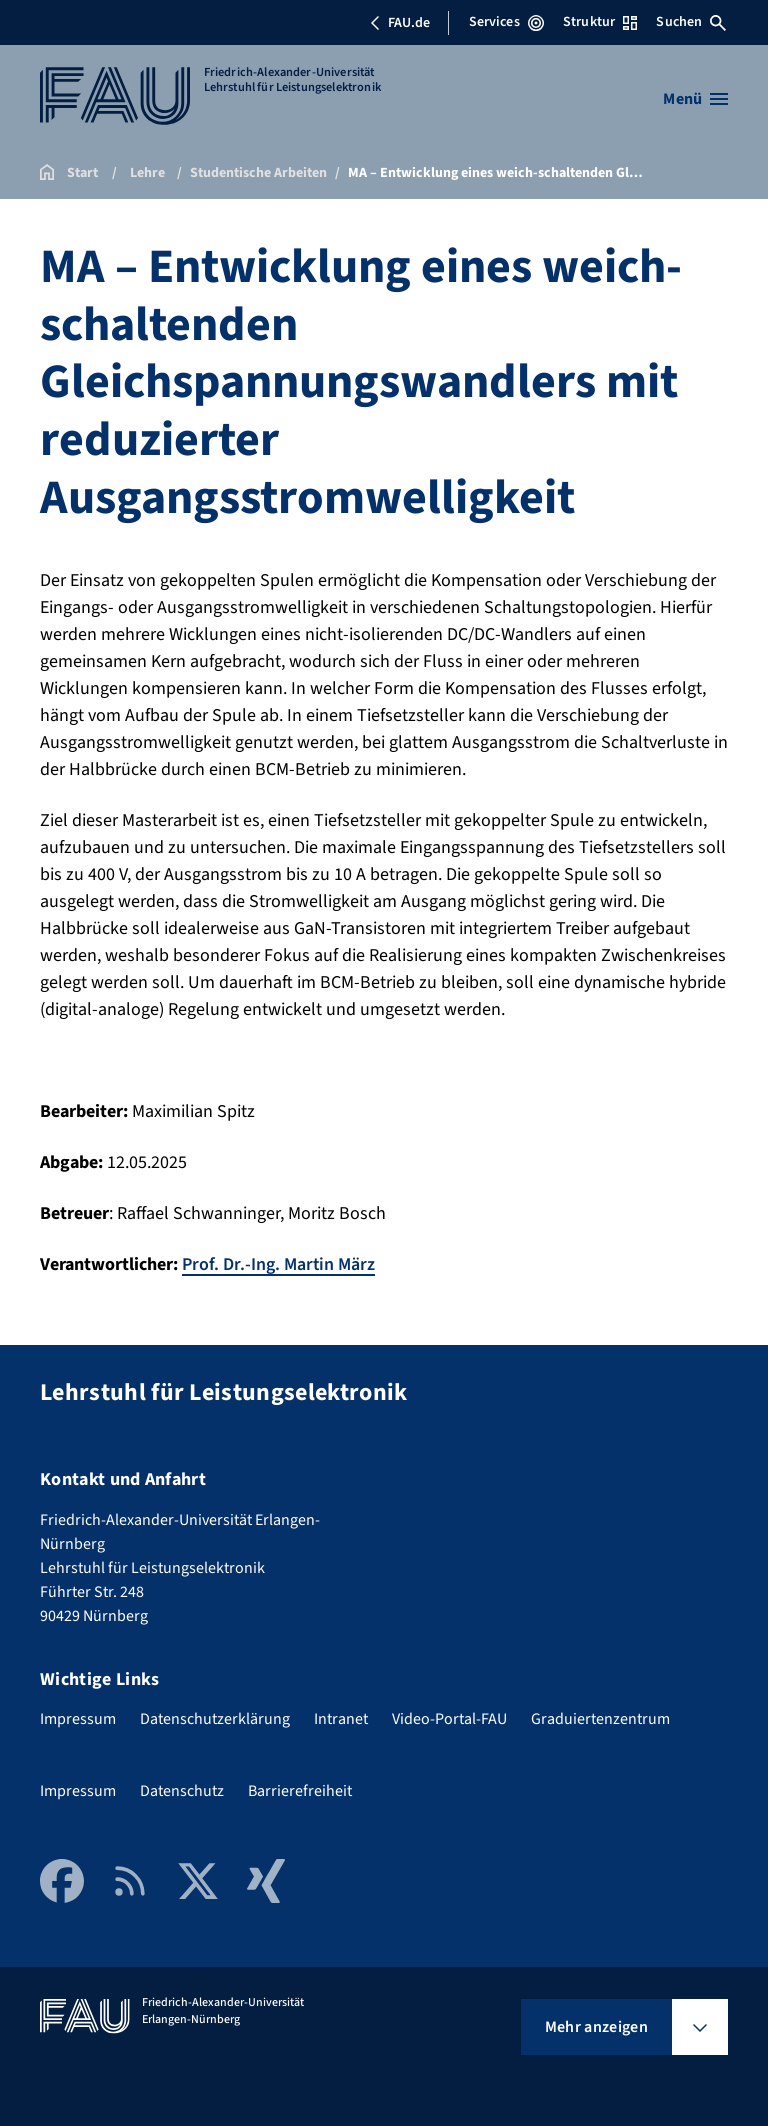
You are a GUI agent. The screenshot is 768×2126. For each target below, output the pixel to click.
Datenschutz (182, 1790)
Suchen (691, 22)
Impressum (78, 1718)
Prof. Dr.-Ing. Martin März (279, 1264)
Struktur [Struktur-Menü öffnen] (600, 22)
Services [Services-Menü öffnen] (506, 22)
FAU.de (400, 23)
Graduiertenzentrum (600, 1718)
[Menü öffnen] (695, 99)
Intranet (341, 1718)
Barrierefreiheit (300, 1790)
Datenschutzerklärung (215, 1718)
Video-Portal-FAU (449, 1718)
